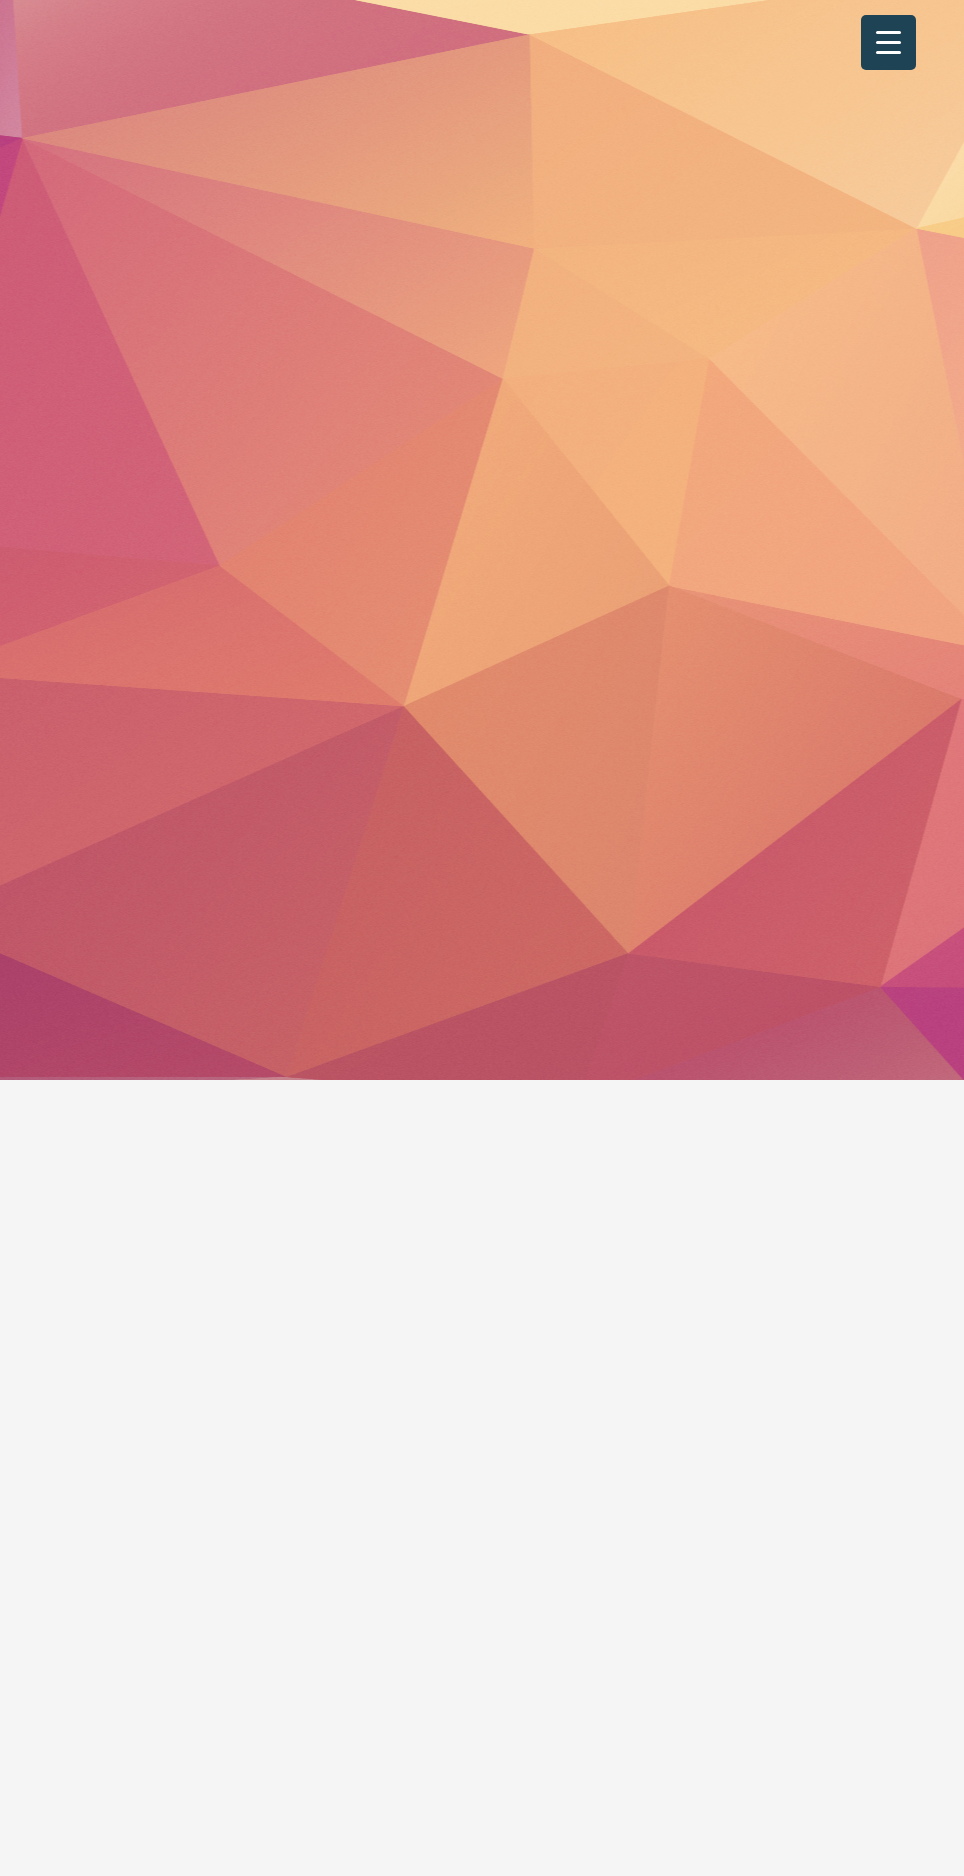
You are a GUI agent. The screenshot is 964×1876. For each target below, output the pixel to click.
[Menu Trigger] (888, 42)
